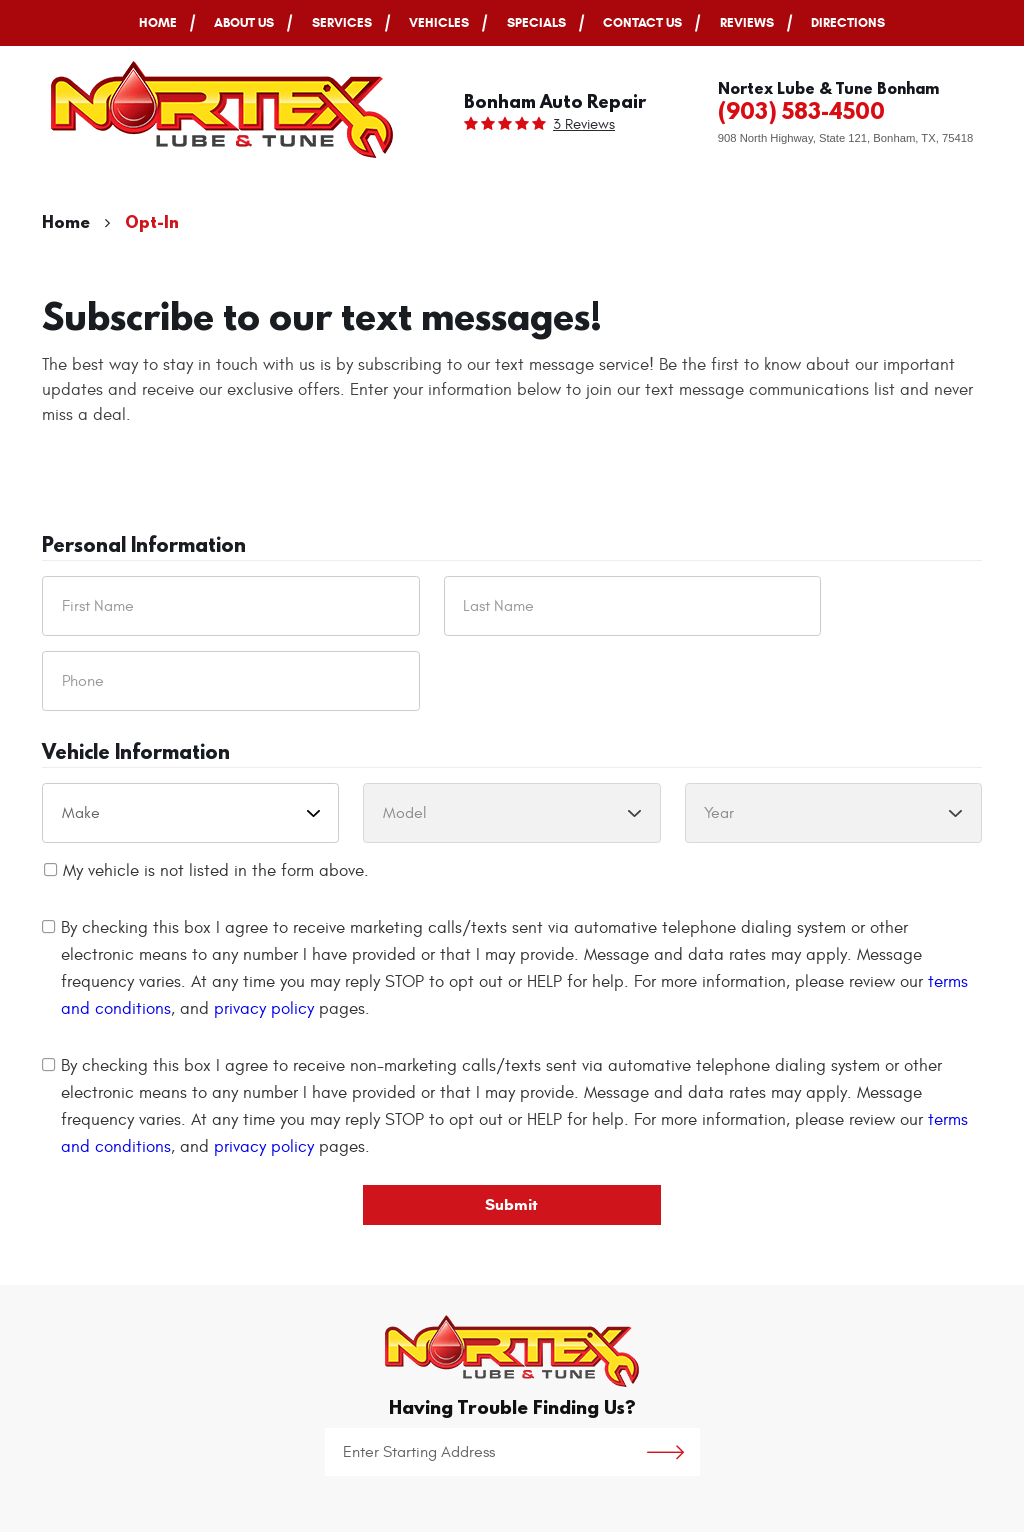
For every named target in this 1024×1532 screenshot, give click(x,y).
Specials (536, 22)
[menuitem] (158, 23)
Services (342, 22)
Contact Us (642, 22)
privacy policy (264, 1009)
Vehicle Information (136, 753)
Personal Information (144, 546)
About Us (244, 22)
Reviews (747, 22)
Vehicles (439, 22)
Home (158, 22)
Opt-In (152, 221)
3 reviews (584, 124)
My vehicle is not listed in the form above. (216, 871)
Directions (848, 22)
